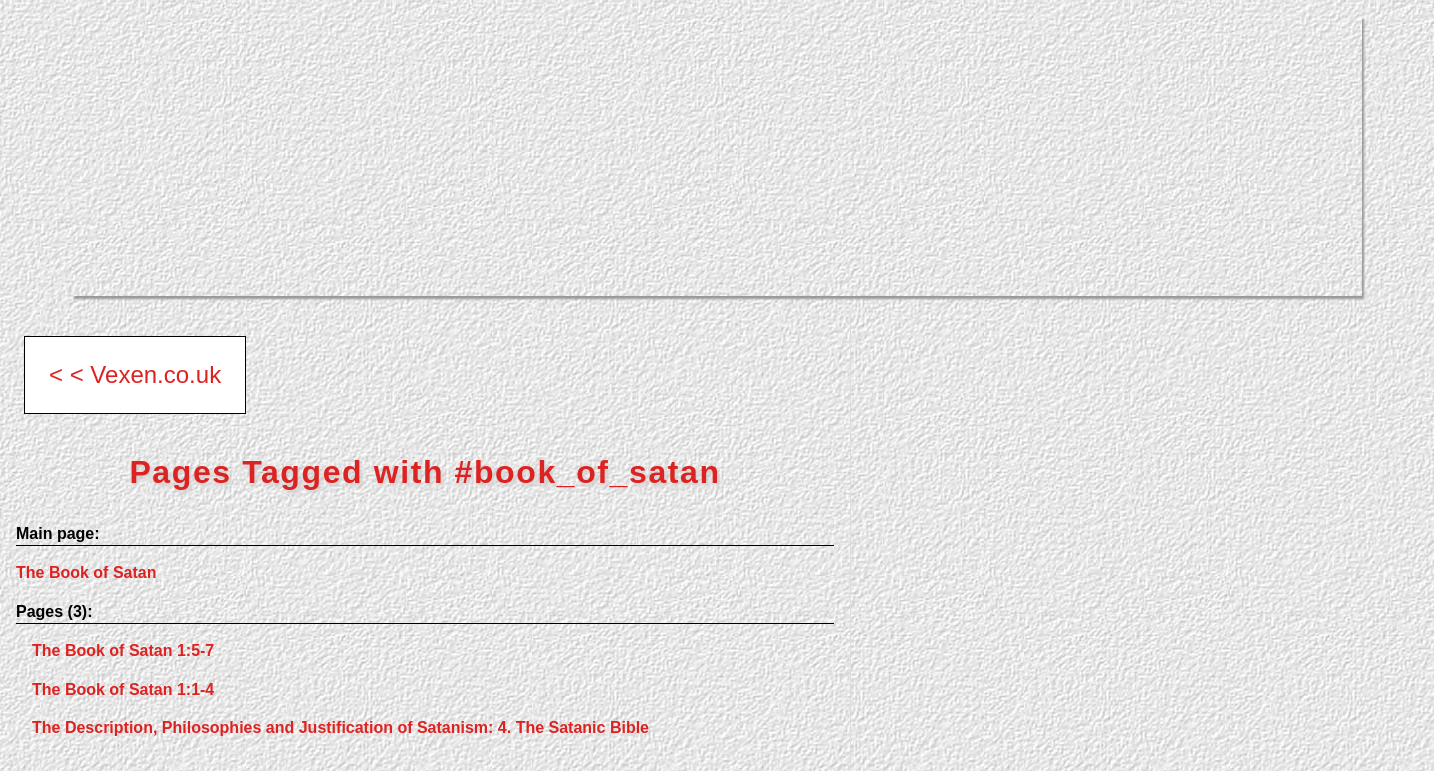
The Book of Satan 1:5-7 (123, 650)
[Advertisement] (672, 156)
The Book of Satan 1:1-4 (123, 689)
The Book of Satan (86, 572)
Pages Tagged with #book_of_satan (424, 472)
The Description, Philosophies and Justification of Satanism (340, 727)
